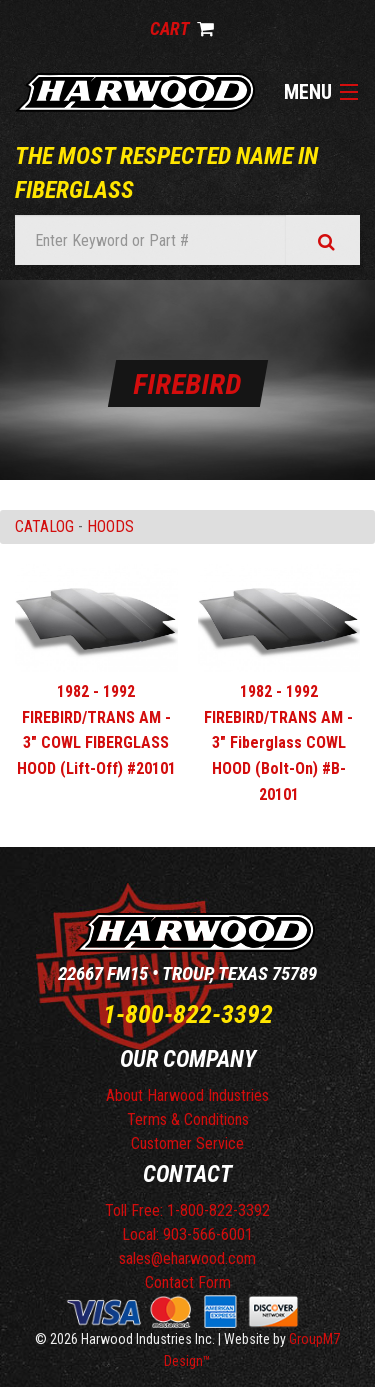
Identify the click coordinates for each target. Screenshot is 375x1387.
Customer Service (187, 1143)
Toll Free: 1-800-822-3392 (187, 1210)
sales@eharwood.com (187, 1258)
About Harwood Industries (187, 1095)
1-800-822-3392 (188, 1014)
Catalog (44, 526)
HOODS (110, 526)
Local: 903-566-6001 (187, 1234)
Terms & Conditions (188, 1119)
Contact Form (188, 1282)
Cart (182, 28)
